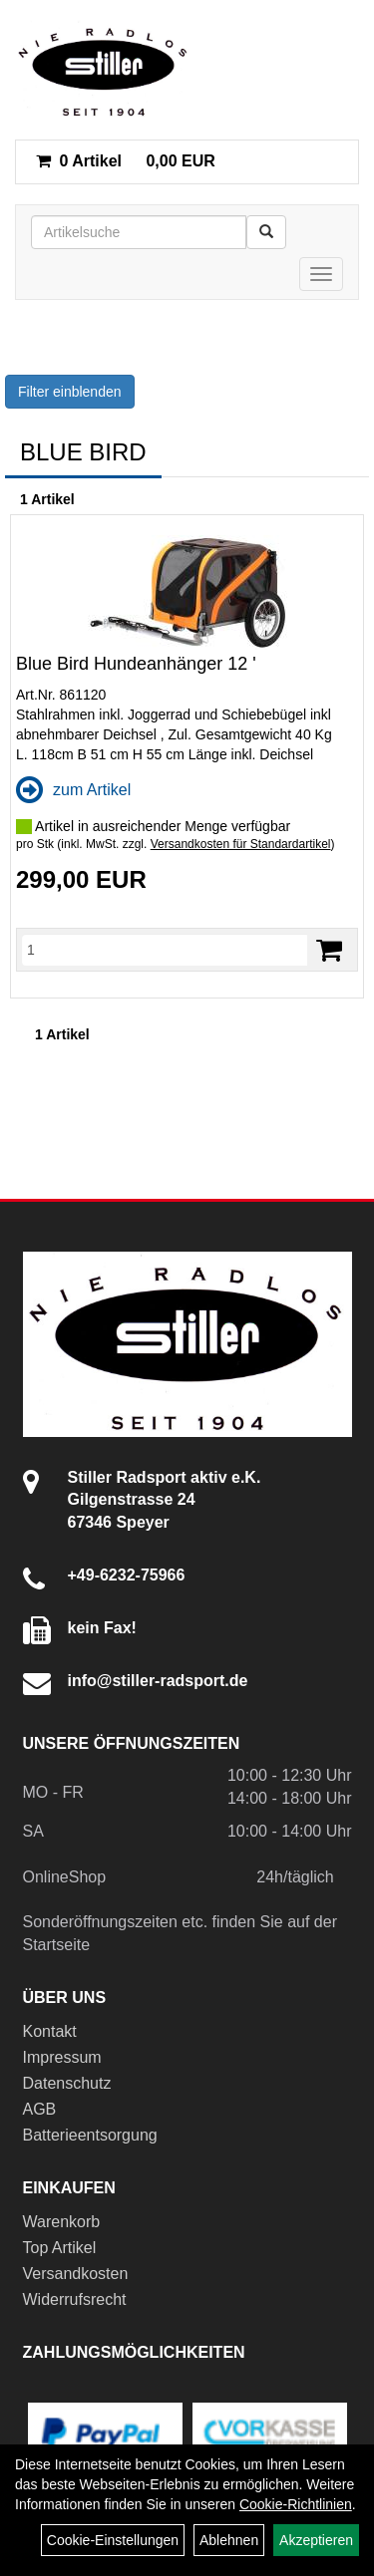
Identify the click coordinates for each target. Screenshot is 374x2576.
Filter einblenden (70, 392)
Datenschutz (67, 2083)
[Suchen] (266, 232)
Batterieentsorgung (90, 2135)
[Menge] (164, 950)
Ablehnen (228, 2540)
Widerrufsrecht (75, 2299)
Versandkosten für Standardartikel (241, 844)
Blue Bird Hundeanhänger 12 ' (136, 664)
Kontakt (50, 2031)
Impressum (62, 2057)
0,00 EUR (125, 160)
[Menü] (321, 274)
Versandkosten (76, 2273)
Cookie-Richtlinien (295, 2504)
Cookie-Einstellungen (113, 2540)
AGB (40, 2109)
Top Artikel (60, 2247)
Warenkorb (62, 2221)
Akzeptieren (316, 2540)
